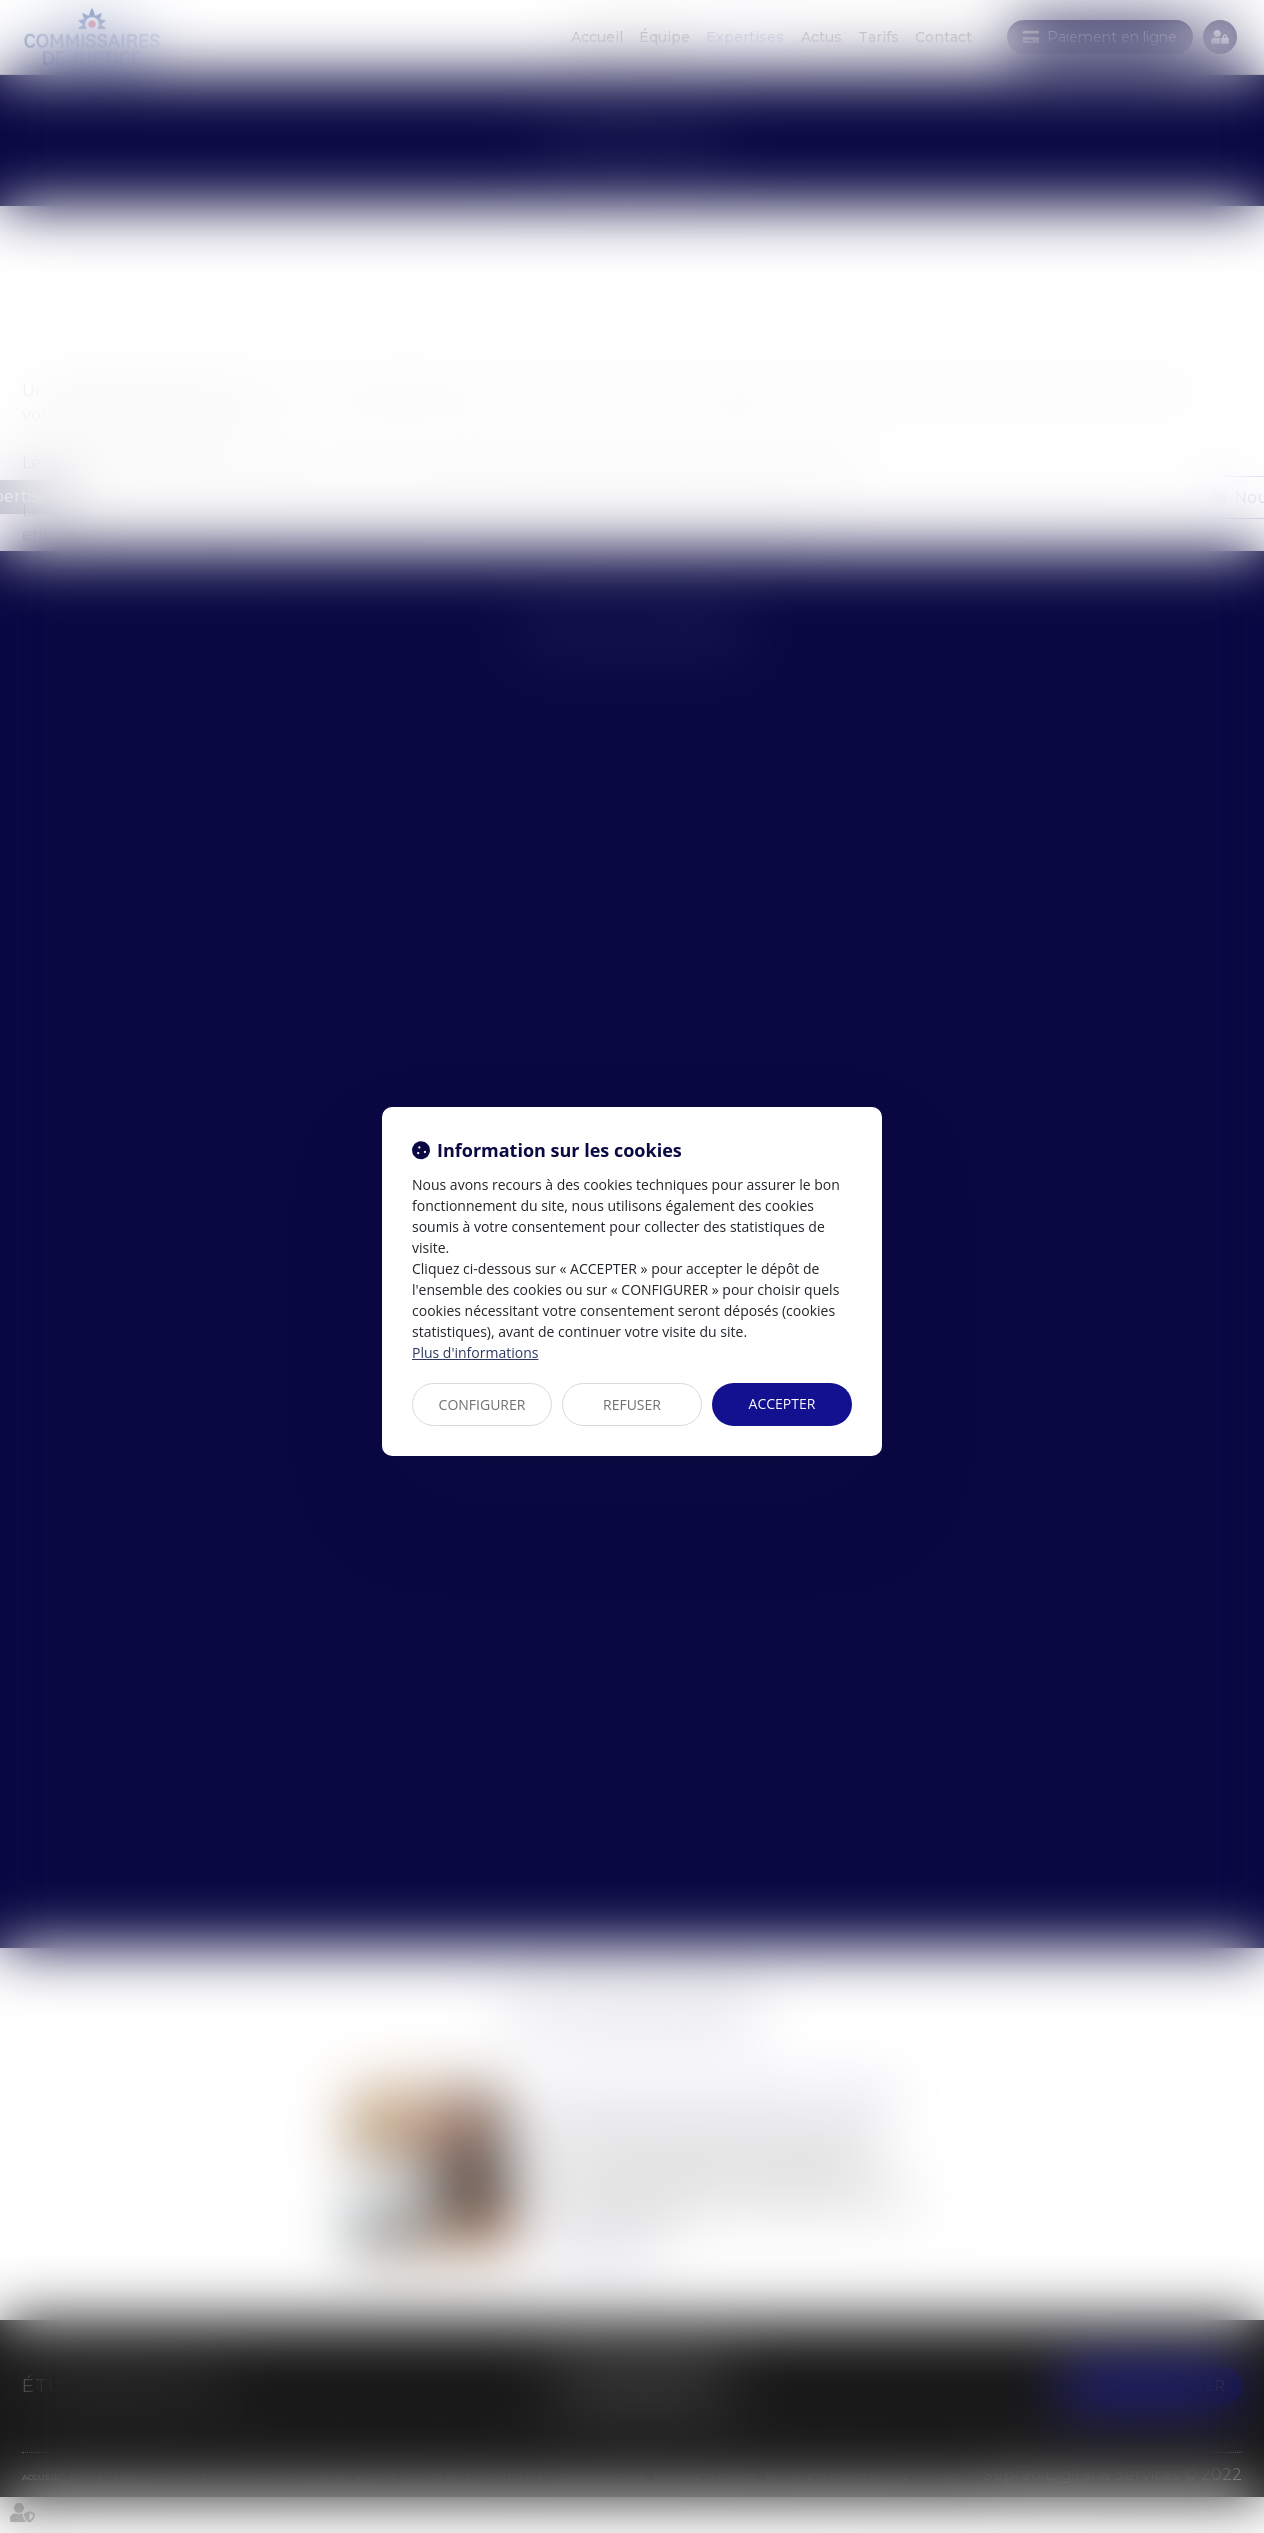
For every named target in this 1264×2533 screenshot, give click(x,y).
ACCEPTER (782, 1403)
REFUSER (632, 1404)
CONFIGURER (482, 1404)
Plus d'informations (475, 1352)
